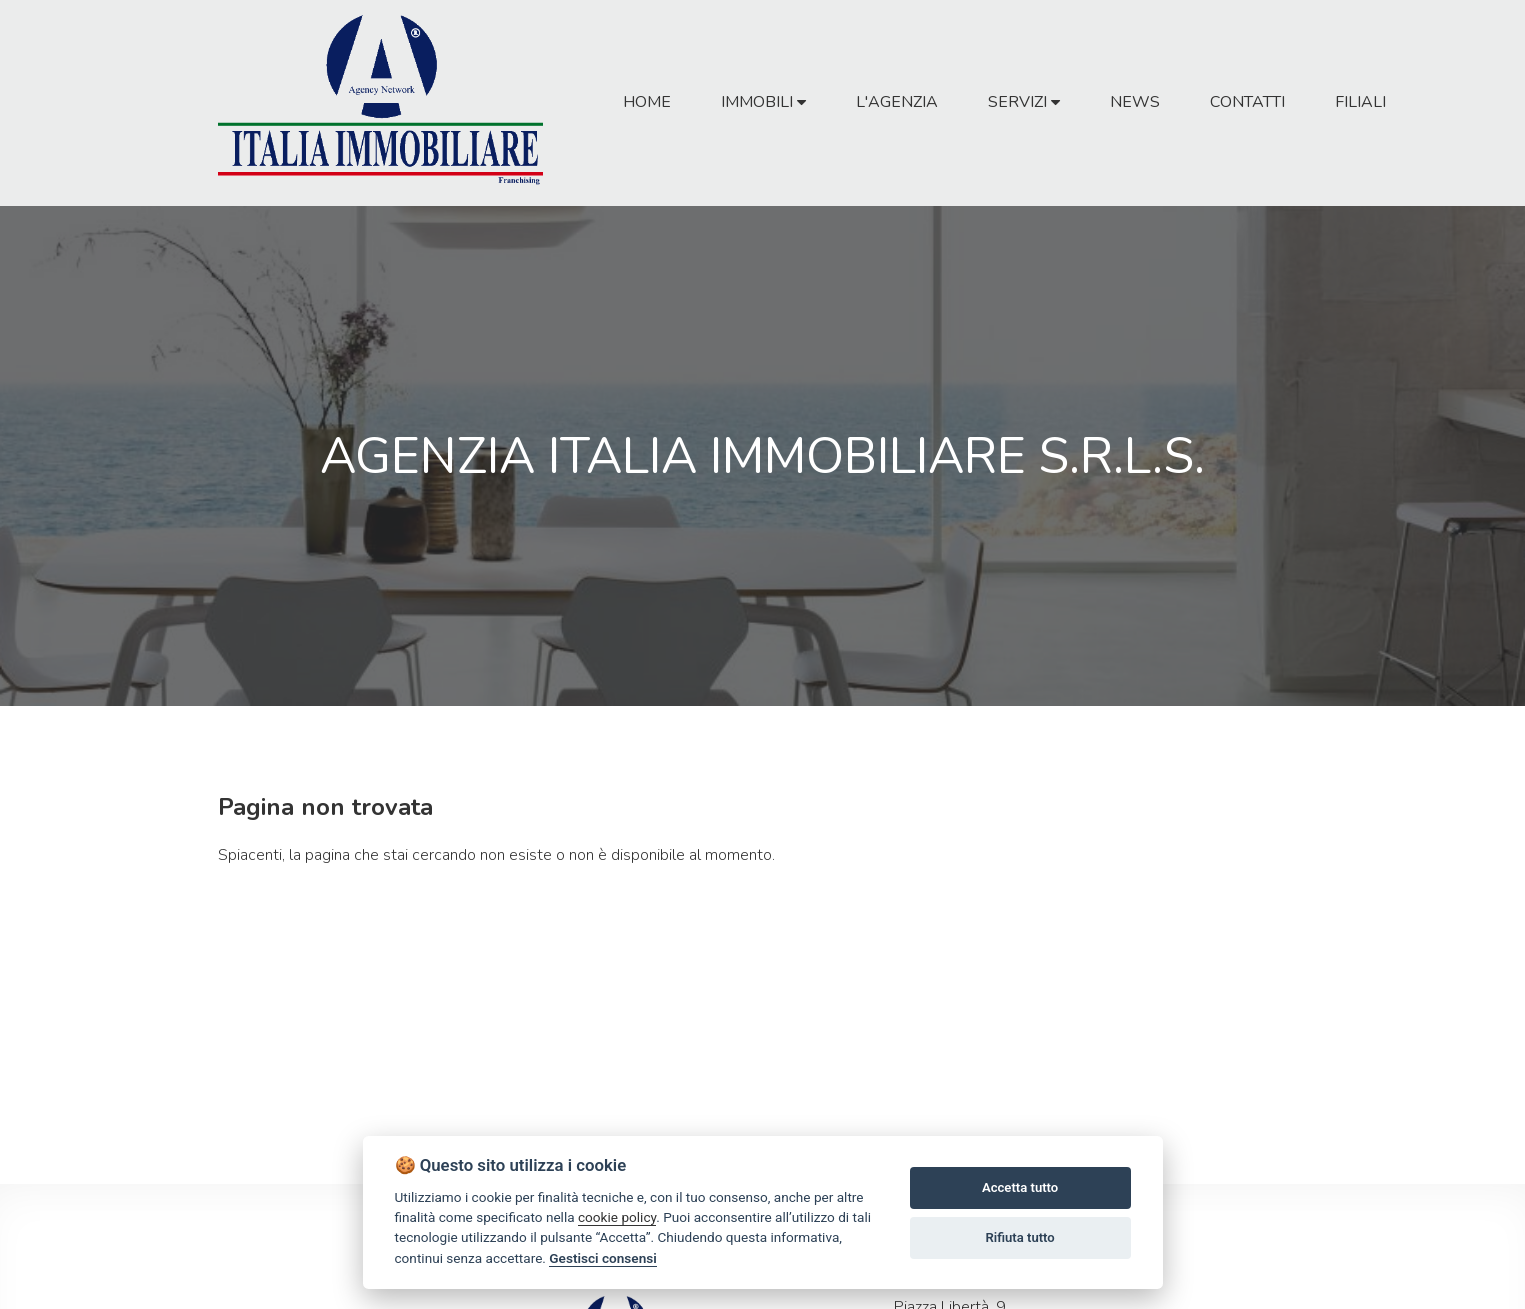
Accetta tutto (1020, 1187)
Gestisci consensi (602, 1258)
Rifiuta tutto (1019, 1237)
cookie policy (617, 1217)
